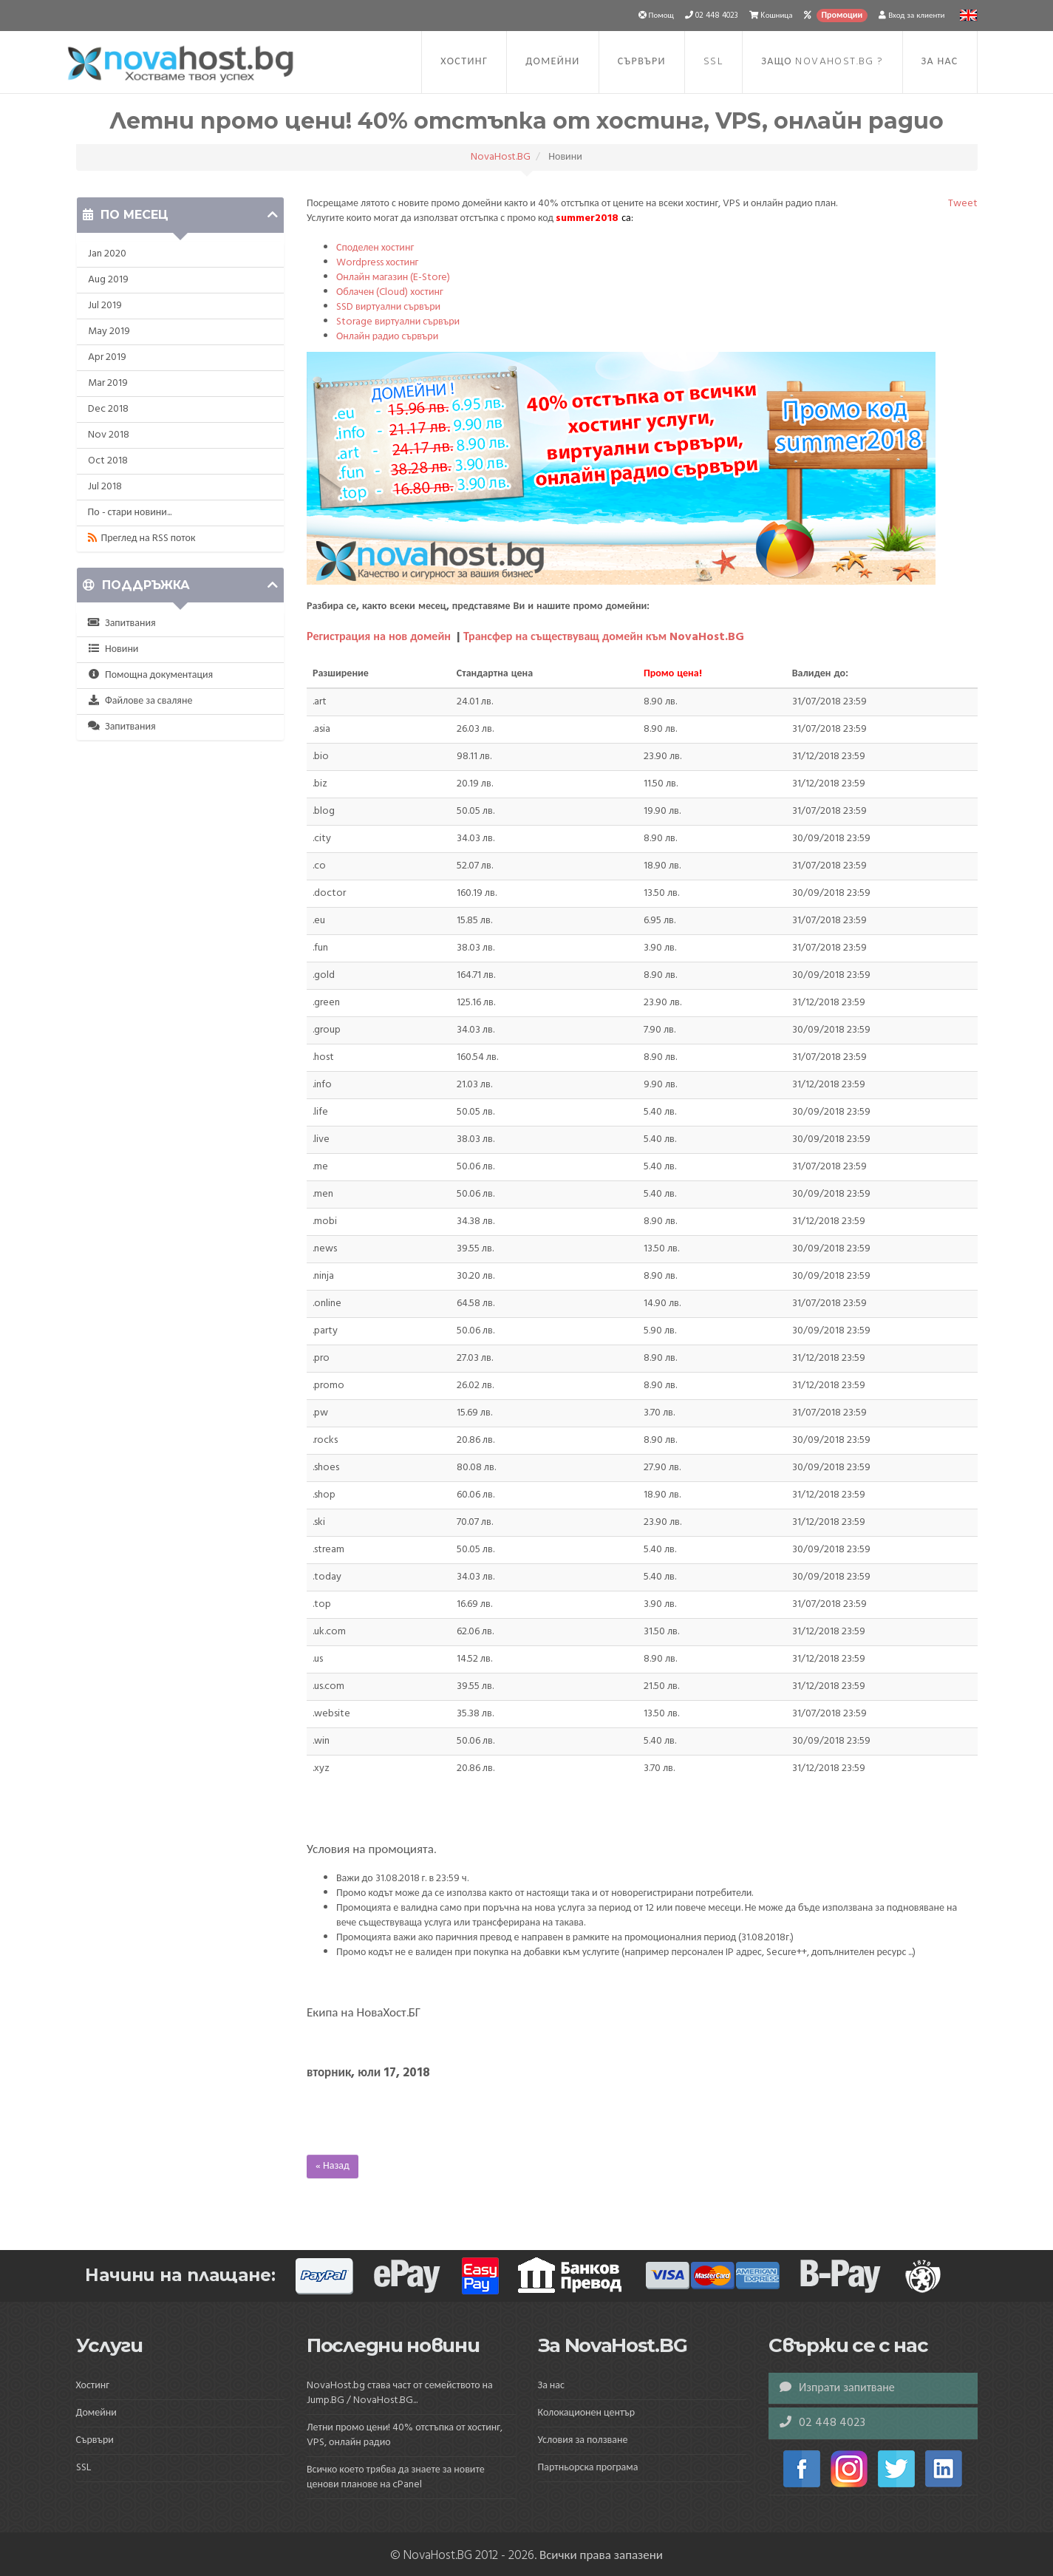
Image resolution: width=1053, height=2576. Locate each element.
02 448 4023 (822, 2423)
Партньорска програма (588, 2467)
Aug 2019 (108, 279)
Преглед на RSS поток (142, 538)
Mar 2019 (108, 383)
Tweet (963, 203)
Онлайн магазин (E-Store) (393, 277)
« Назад (333, 2166)
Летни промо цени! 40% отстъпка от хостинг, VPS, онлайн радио (404, 2435)
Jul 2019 (105, 305)
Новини (113, 649)
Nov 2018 (108, 435)
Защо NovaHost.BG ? (822, 61)
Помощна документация (151, 675)
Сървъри (642, 61)
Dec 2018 (108, 409)
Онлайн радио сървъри (387, 336)
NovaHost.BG (501, 157)
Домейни (552, 61)
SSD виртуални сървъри (388, 307)
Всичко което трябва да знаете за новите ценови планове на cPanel (396, 2477)
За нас (939, 61)
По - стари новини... (129, 512)
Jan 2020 (107, 253)
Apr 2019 (107, 357)
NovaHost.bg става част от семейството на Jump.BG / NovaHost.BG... (400, 2393)
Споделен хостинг (375, 247)
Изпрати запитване (837, 2388)
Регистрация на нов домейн (379, 637)
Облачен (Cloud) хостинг (389, 292)
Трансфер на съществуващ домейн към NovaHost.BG (603, 637)
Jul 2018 (105, 486)
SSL (713, 61)
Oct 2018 (108, 460)
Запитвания (122, 623)
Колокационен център (586, 2413)
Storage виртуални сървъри (398, 321)
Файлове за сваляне (140, 701)
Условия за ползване (583, 2440)
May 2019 (109, 331)
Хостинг (464, 61)
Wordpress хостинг (377, 262)
